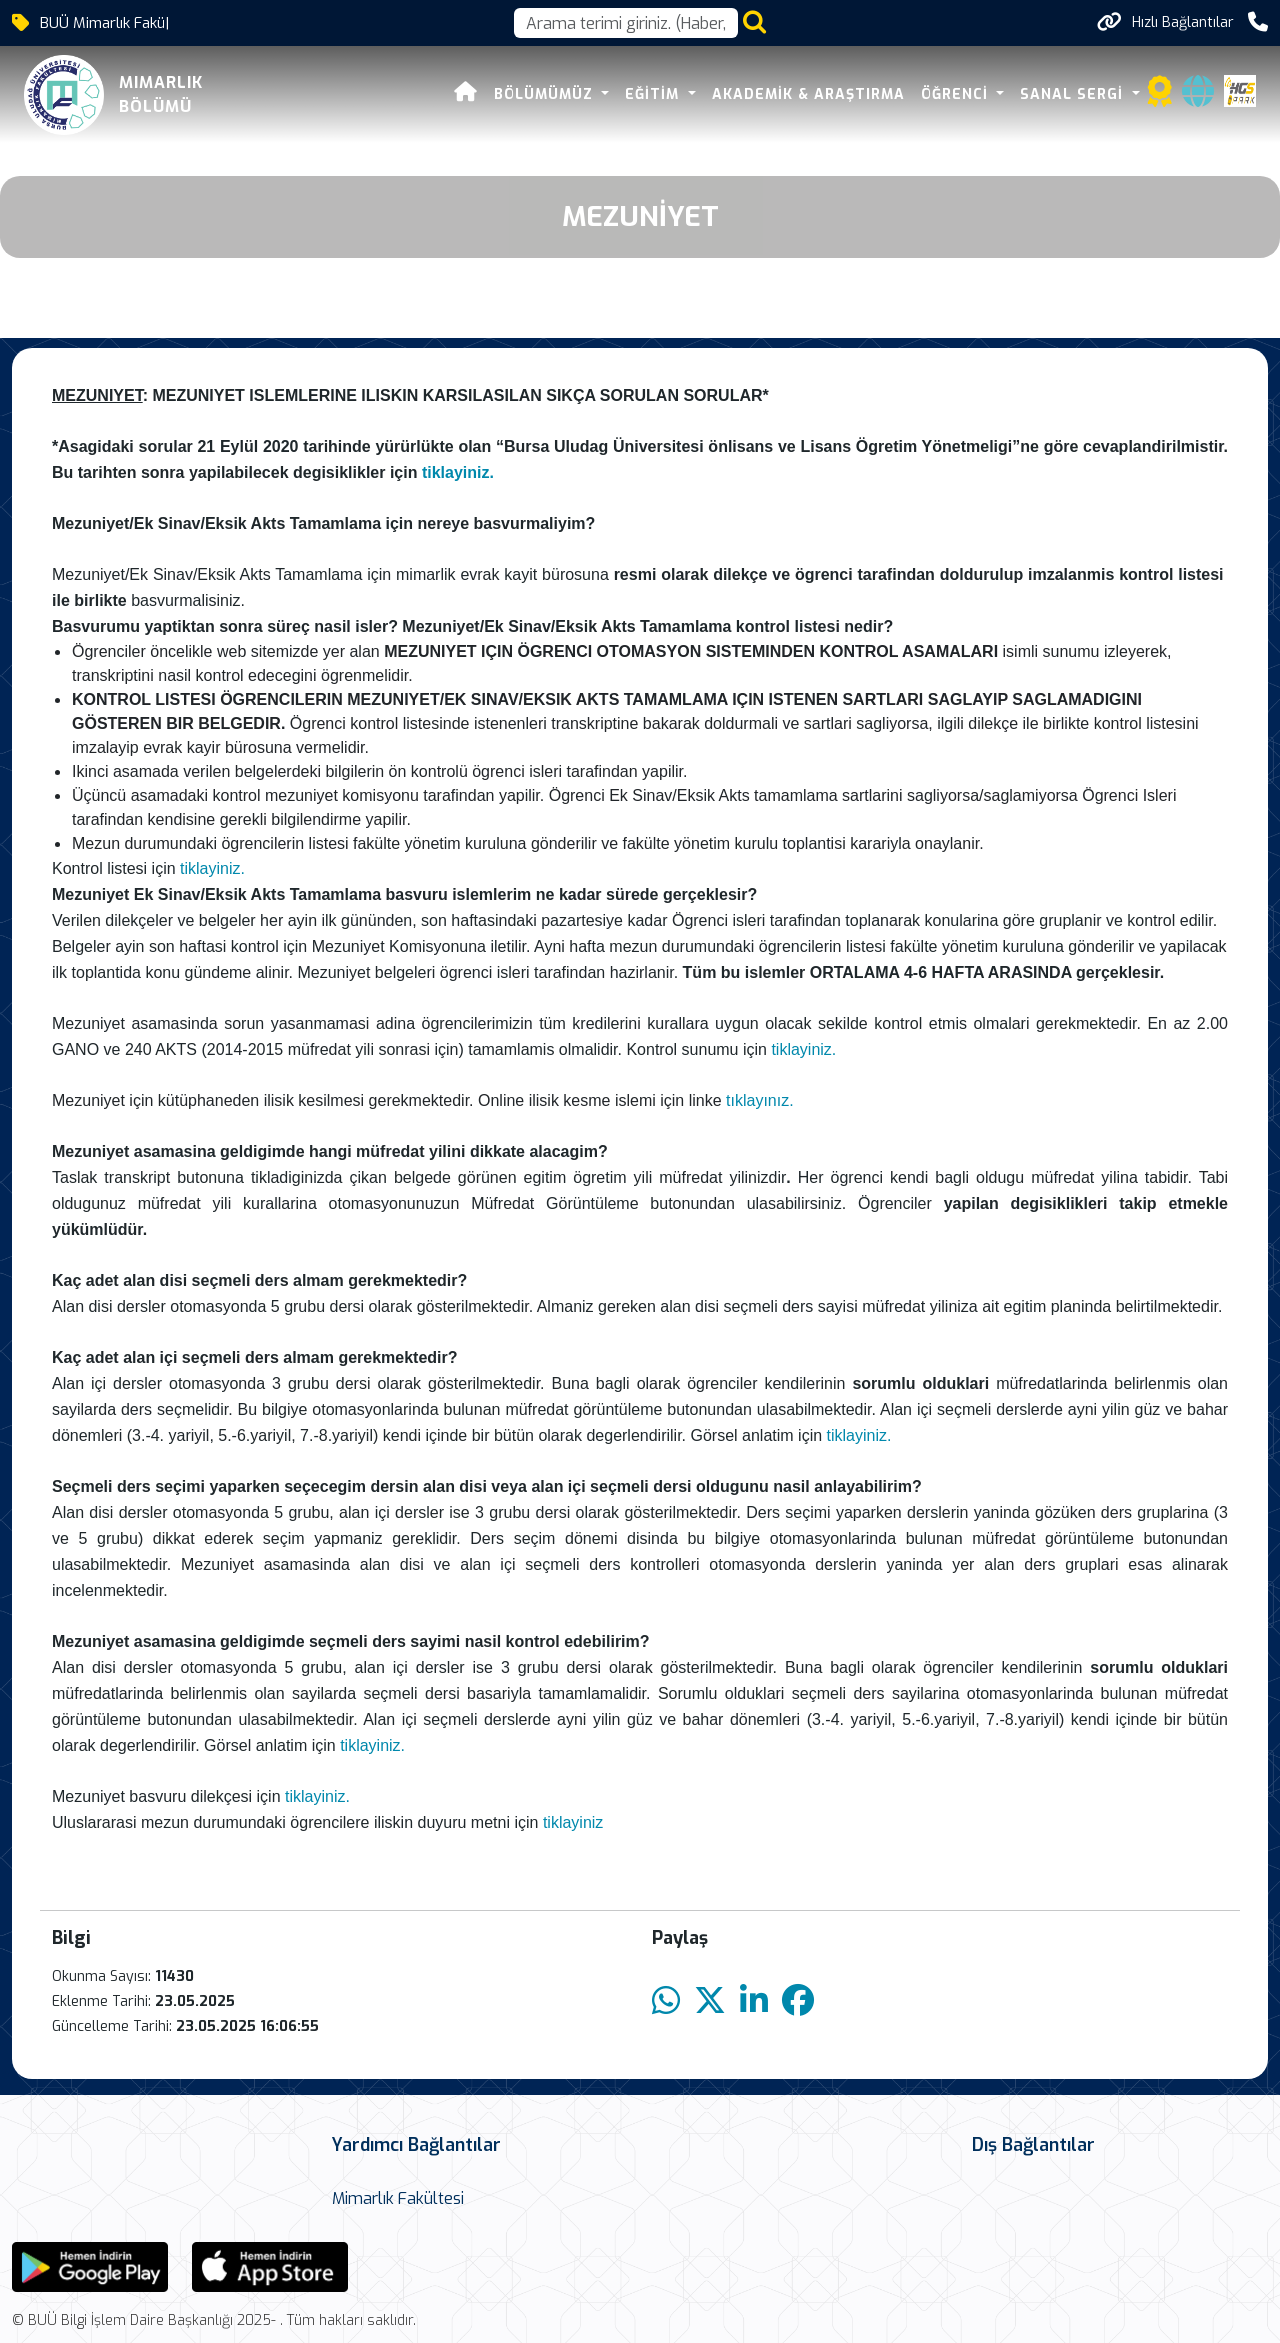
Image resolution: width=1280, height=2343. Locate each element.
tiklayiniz (573, 1822)
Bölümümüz (546, 94)
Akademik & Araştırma (808, 94)
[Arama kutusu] (626, 23)
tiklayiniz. (460, 472)
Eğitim (654, 94)
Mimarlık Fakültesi (398, 2198)
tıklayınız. (760, 1100)
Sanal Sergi (1074, 94)
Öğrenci (957, 94)
